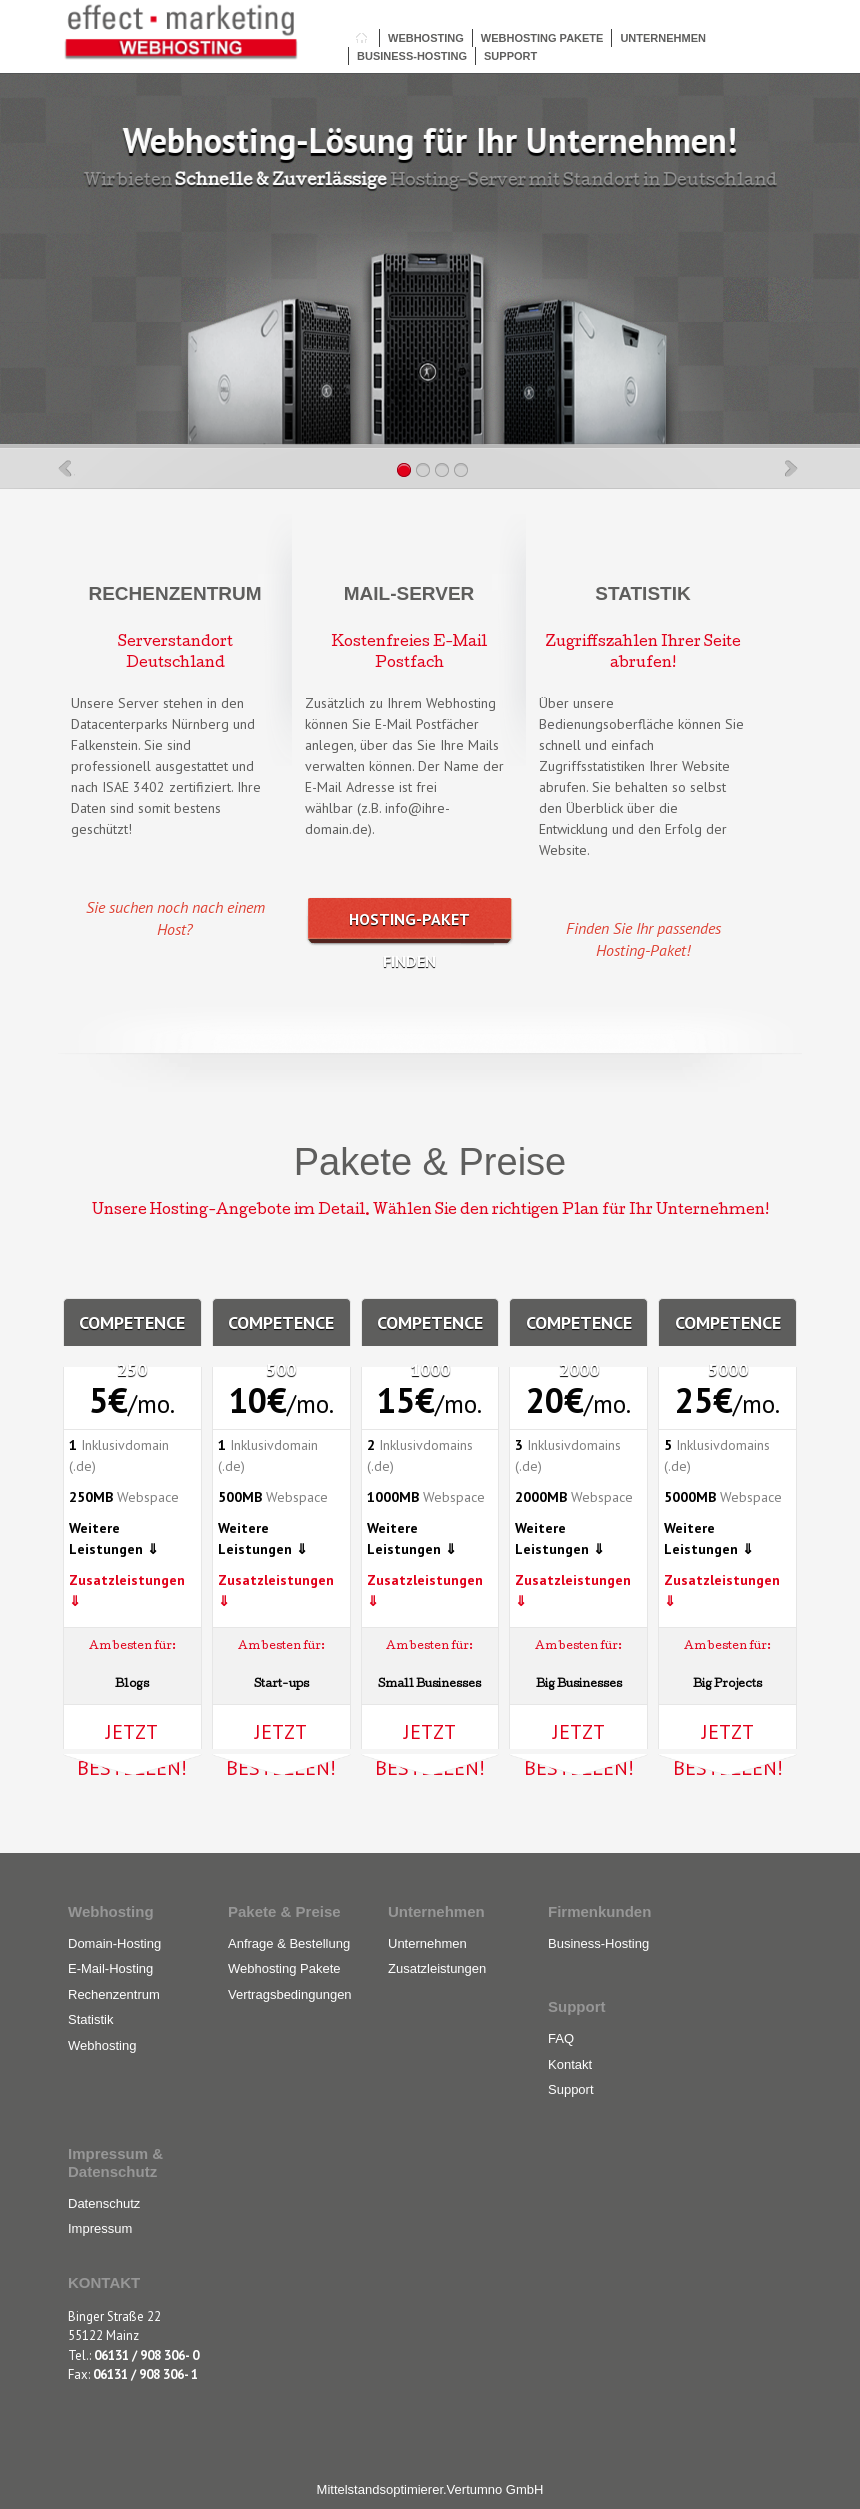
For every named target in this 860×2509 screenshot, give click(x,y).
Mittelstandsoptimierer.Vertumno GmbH (430, 2489)
